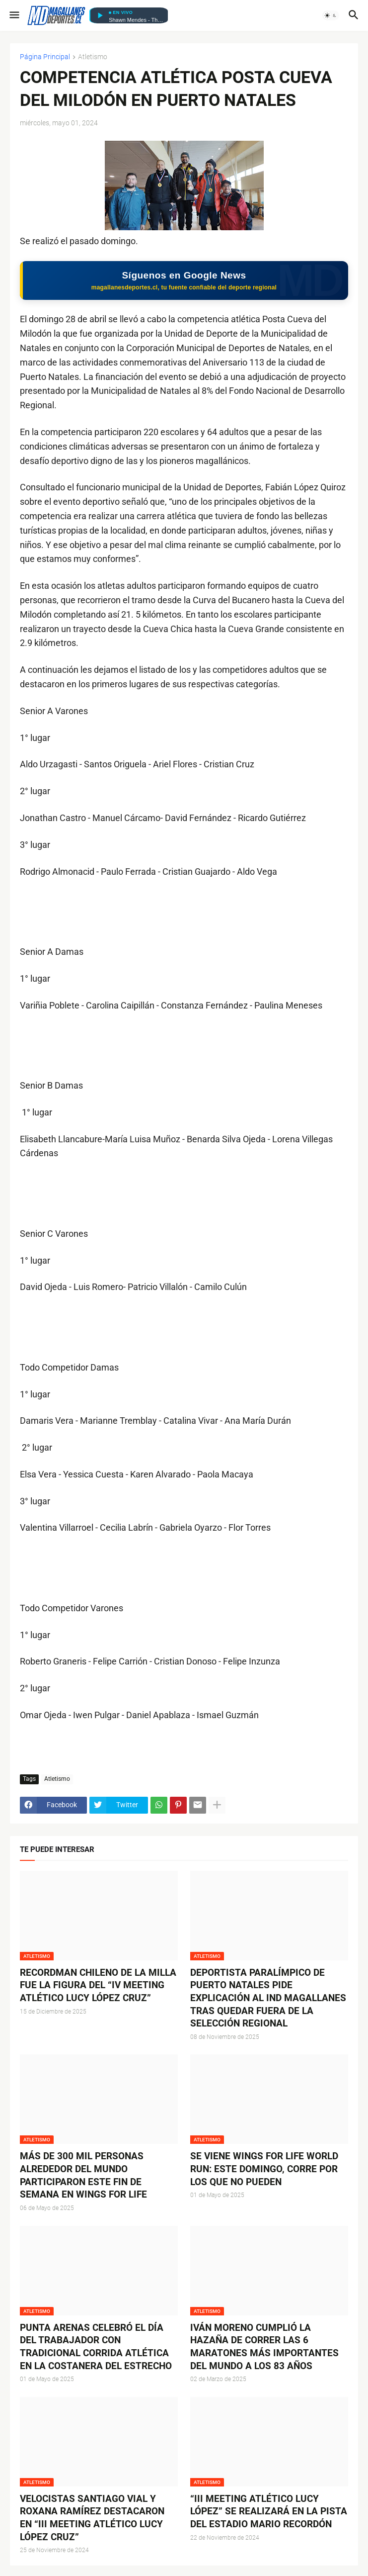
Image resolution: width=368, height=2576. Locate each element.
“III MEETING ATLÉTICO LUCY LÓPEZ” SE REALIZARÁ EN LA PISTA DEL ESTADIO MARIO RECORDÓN (268, 2511)
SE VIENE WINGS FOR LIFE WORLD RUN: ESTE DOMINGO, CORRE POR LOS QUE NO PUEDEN (264, 2168)
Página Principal (45, 57)
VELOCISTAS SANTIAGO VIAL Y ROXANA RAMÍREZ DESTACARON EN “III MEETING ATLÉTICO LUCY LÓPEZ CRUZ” (92, 2518)
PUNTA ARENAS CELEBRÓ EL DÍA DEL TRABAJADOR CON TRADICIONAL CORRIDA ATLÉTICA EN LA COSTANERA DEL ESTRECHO (96, 2347)
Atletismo (92, 57)
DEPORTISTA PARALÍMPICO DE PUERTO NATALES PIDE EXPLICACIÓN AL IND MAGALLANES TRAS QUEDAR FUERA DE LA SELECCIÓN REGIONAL (268, 1998)
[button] (13, 15)
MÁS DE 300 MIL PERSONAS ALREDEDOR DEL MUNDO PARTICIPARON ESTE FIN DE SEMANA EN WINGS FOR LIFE (83, 2175)
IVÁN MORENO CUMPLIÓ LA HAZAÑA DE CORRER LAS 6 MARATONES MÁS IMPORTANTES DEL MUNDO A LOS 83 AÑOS (264, 2347)
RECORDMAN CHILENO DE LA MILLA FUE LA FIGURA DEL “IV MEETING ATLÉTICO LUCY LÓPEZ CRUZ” (98, 1985)
